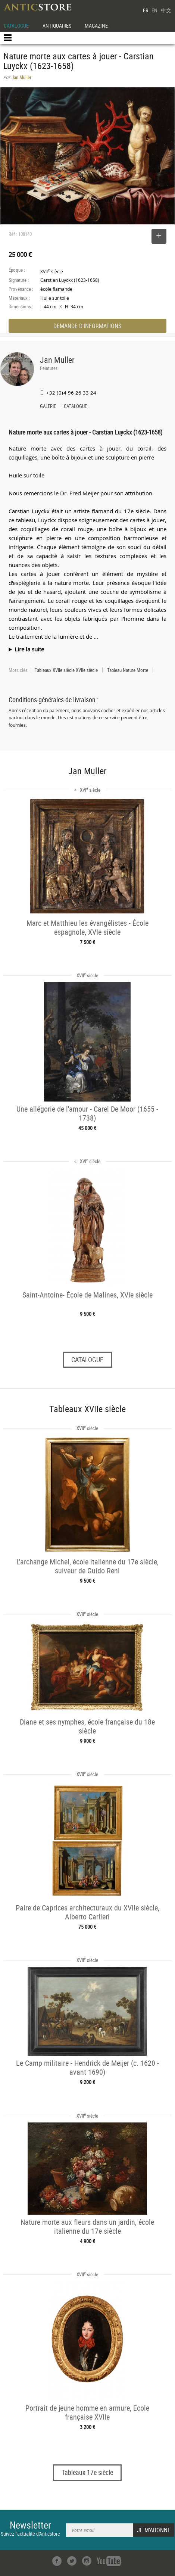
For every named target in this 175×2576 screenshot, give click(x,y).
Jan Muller (57, 359)
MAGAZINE (96, 25)
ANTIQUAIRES (57, 25)
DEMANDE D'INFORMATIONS (87, 326)
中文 (166, 10)
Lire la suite (29, 649)
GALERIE (48, 406)
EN (154, 10)
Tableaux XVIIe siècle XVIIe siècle (66, 670)
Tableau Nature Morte (127, 670)
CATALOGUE (16, 25)
